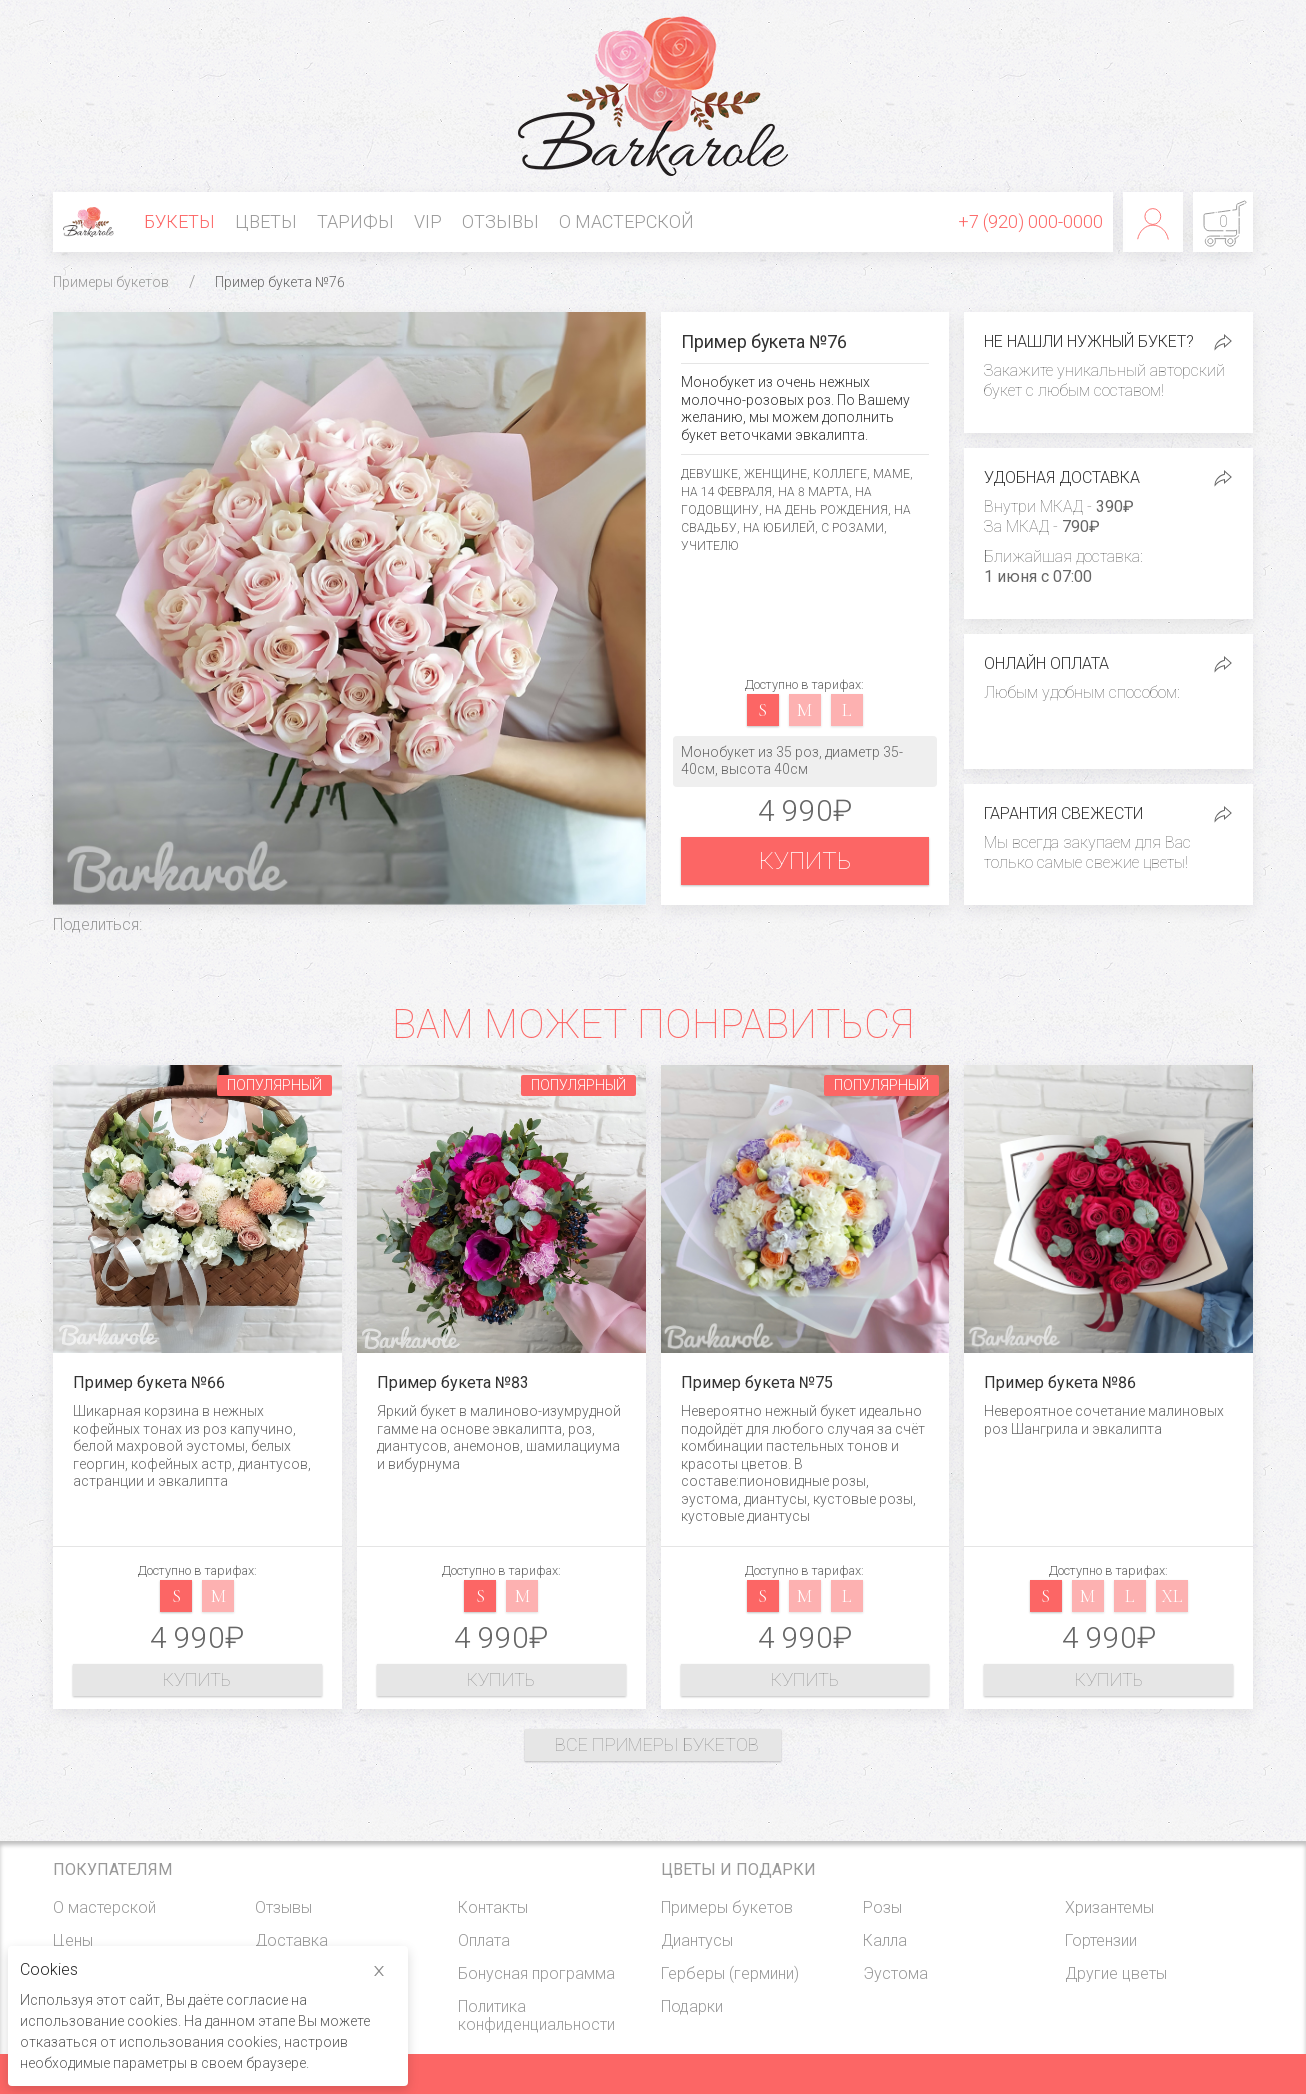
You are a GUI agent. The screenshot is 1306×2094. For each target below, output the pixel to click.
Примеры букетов (111, 282)
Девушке (709, 474)
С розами (852, 528)
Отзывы (500, 221)
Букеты (179, 221)
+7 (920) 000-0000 (1030, 221)
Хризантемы (1109, 1907)
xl (1171, 1596)
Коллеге (840, 474)
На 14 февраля (726, 492)
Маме (891, 474)
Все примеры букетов (657, 1744)
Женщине (775, 474)
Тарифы (355, 221)
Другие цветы (1116, 1973)
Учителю (710, 546)
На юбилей (779, 528)
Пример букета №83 (453, 1382)
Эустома (895, 1973)
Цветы (266, 221)
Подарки (692, 2006)
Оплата (484, 1940)
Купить (805, 861)
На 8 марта (813, 492)
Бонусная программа (536, 1973)
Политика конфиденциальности (536, 2015)
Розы (882, 1907)
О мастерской (626, 221)
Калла (885, 1940)
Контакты (493, 1907)
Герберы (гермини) (730, 1973)
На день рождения (826, 510)
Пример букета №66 (149, 1382)
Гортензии (1101, 1940)
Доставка (291, 1940)
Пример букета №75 (757, 1382)
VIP (428, 221)
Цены (73, 1940)
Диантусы (697, 1940)
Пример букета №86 (1060, 1382)
